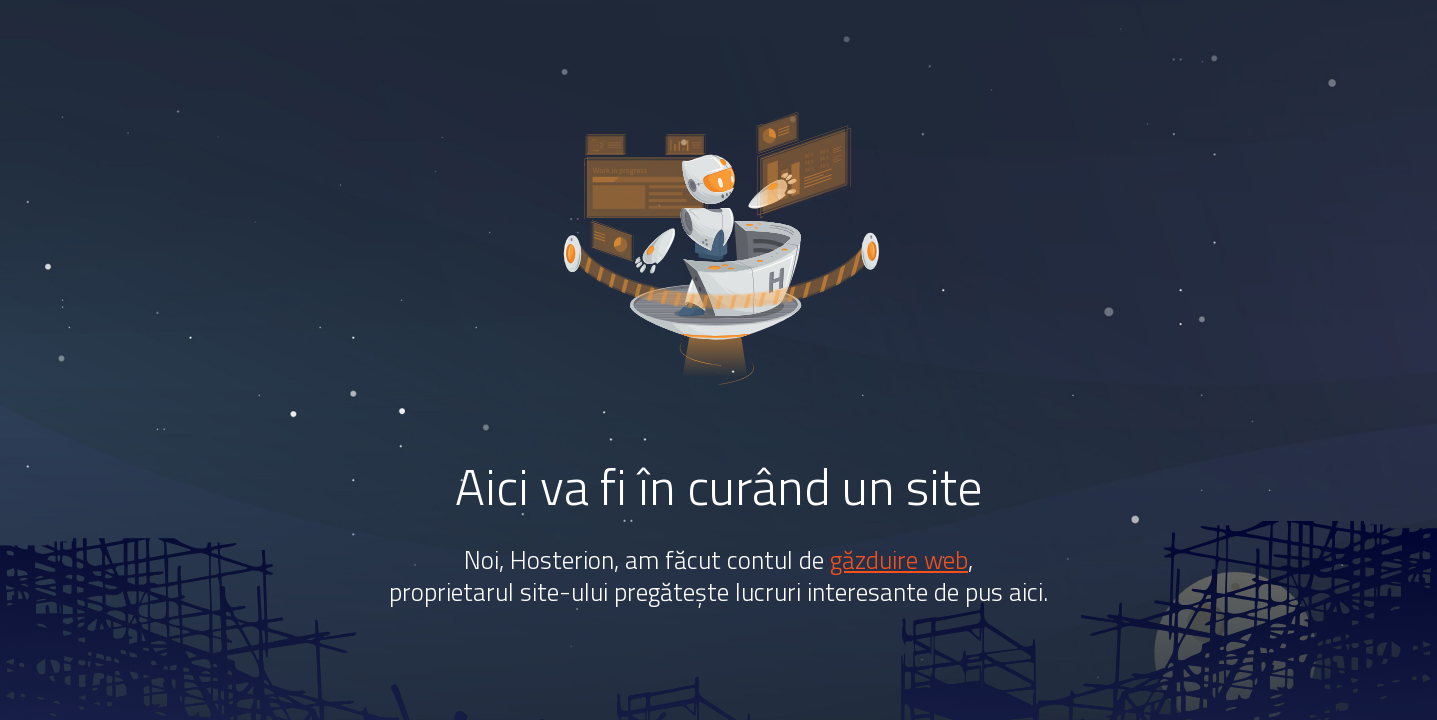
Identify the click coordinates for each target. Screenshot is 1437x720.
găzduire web (899, 560)
